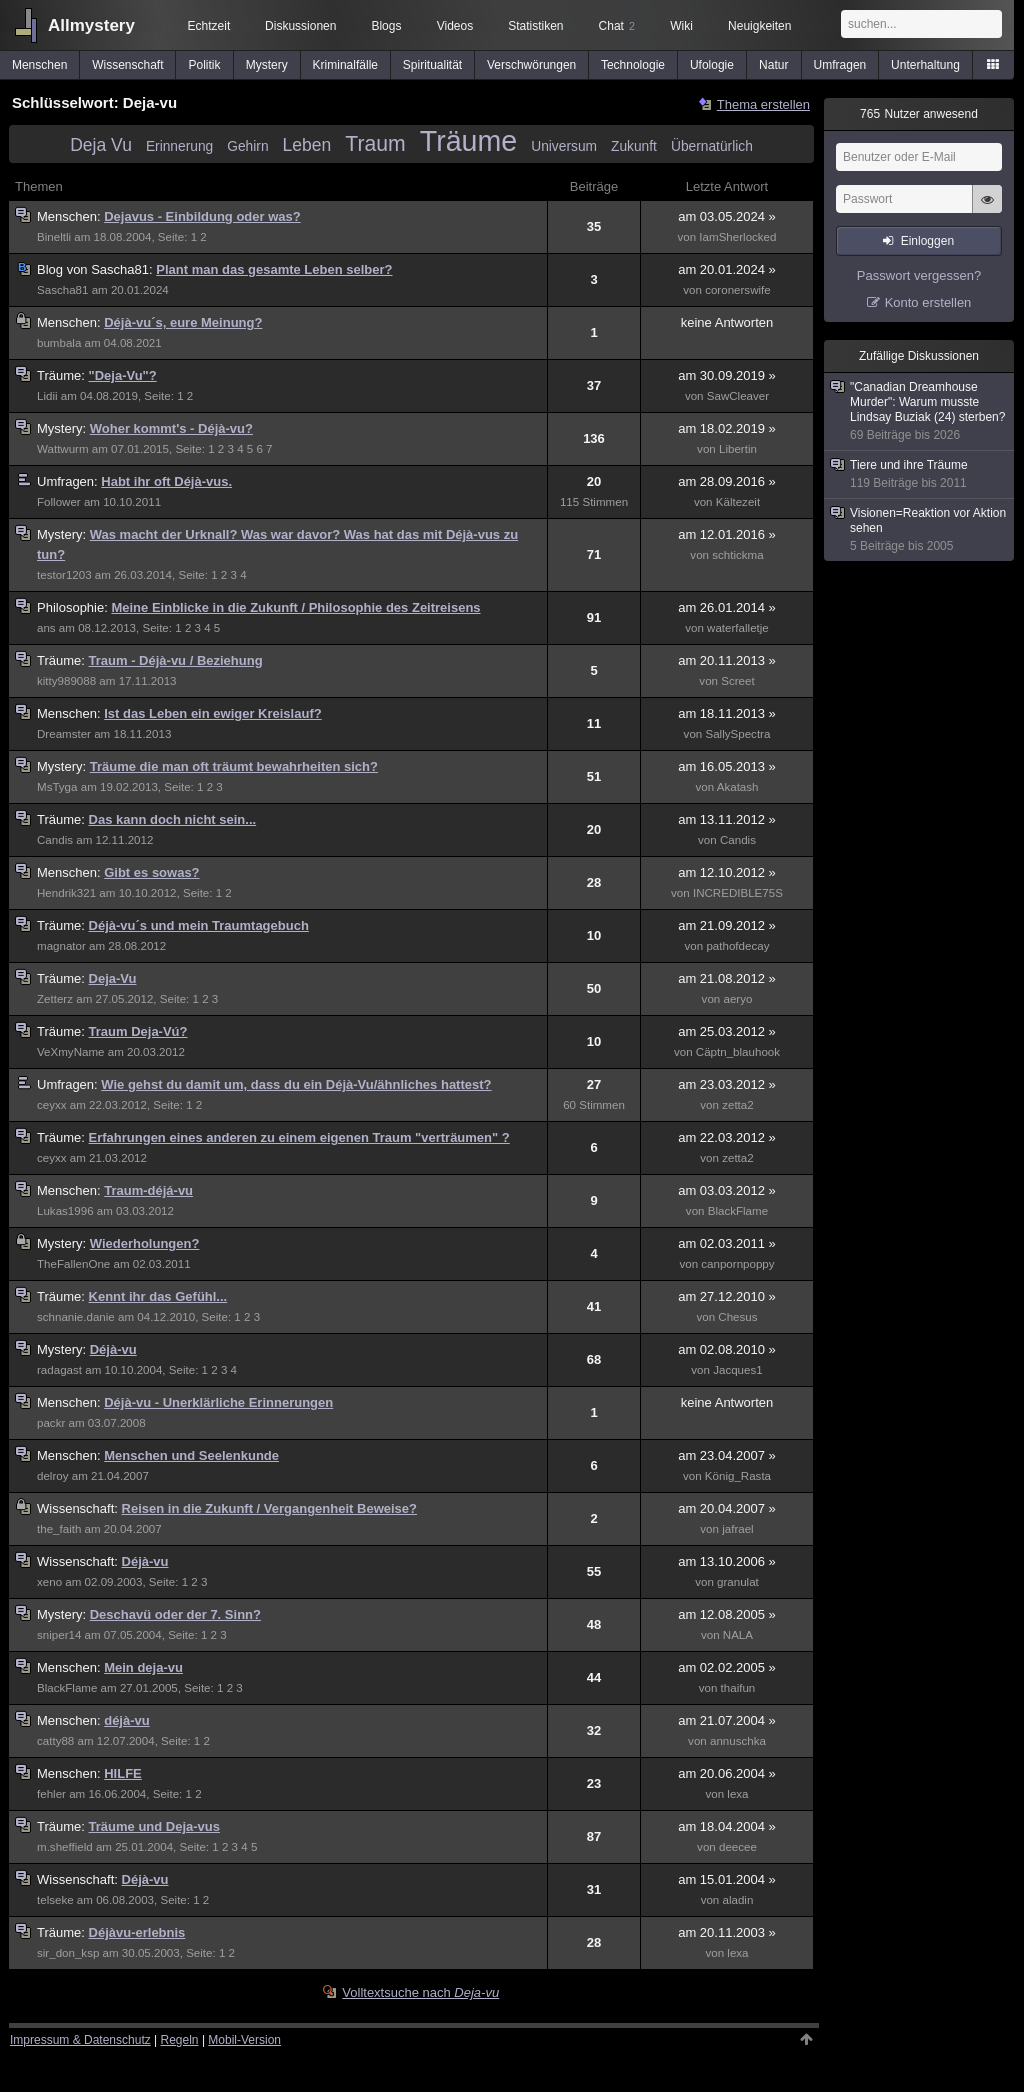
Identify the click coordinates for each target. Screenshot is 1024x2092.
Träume (468, 141)
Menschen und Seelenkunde (191, 1455)
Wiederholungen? (145, 1243)
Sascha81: (96, 269)
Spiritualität (432, 65)
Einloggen (927, 241)
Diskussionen (300, 26)
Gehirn (247, 146)
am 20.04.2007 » (727, 1508)
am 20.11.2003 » (727, 1932)
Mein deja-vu (143, 1667)
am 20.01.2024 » (727, 269)
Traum (375, 143)
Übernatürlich (712, 146)
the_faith (59, 1529)
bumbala (59, 343)
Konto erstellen (928, 302)
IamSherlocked (737, 237)
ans (46, 628)
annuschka (738, 1741)
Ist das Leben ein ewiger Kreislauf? (212, 713)
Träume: (63, 375)
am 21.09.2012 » (727, 925)
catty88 (55, 1741)
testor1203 (64, 575)
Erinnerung (179, 146)
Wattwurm (63, 449)
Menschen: (70, 216)
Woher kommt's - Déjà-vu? (171, 428)
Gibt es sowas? (151, 872)
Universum (564, 146)
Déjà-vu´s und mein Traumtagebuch (199, 925)
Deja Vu (101, 145)
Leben (307, 145)
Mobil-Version (244, 2040)
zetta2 (738, 1105)
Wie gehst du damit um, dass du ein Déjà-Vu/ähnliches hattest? (296, 1084)
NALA (738, 1635)
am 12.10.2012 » (727, 872)
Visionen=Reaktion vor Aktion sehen (920, 530)
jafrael (738, 1529)
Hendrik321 (66, 893)
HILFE (123, 1773)
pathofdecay (737, 946)
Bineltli (54, 237)
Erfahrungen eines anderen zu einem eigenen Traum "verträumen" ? (299, 1137)
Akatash (738, 787)
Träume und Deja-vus (154, 1826)
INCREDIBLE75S (738, 893)
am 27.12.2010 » (727, 1296)
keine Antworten (727, 322)
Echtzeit (209, 26)
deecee (738, 1847)
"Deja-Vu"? (123, 375)
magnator (61, 946)
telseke (55, 1900)
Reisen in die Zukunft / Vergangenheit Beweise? (269, 1508)
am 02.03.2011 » (727, 1243)
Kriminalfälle (345, 65)
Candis (55, 840)
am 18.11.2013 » (727, 713)
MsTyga (57, 787)
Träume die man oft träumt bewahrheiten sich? (234, 766)
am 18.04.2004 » (727, 1826)
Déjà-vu (113, 1349)
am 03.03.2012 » (727, 1190)
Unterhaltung (925, 65)
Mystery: (63, 428)
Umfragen (840, 65)
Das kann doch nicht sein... (173, 819)
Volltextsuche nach (420, 1992)
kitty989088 (66, 681)
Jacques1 (738, 1370)
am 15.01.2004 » (727, 1879)
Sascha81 (62, 290)
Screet (737, 681)
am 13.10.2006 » (727, 1561)
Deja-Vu (113, 978)
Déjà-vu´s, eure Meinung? (183, 322)
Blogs (386, 26)
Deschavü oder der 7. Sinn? (175, 1614)
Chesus (737, 1317)
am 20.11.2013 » (727, 660)
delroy (53, 1476)
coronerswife (738, 290)
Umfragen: (69, 481)
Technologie (633, 65)
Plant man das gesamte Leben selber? (274, 269)
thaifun (738, 1688)
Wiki (681, 26)
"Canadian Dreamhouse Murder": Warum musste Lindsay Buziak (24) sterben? (920, 411)
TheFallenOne (73, 1264)
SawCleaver (738, 396)
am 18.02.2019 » (727, 428)
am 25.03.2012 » (727, 1031)
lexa (737, 1794)
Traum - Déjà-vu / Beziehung (176, 660)
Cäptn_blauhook (738, 1052)
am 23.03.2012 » (727, 1084)
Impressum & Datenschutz (80, 2040)
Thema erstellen (763, 104)
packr (51, 1423)
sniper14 (59, 1635)
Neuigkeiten (759, 26)
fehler (51, 1794)
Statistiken (535, 26)
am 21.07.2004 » (727, 1720)
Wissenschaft (127, 65)
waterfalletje (738, 628)
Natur (773, 65)
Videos (455, 26)
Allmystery (91, 25)
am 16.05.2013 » (727, 766)
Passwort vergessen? (919, 275)
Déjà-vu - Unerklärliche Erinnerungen (218, 1402)
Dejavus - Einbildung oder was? (202, 216)
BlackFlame (738, 1211)
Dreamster (64, 734)
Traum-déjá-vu (148, 1190)
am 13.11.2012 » (727, 819)
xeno (49, 1582)
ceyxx (52, 1105)
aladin (737, 1900)
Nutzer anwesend (919, 114)
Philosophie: (74, 607)
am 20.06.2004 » (727, 1773)
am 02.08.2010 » (727, 1349)
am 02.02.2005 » (727, 1667)
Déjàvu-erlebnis (137, 1932)
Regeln (180, 2040)
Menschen (39, 65)
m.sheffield (65, 1847)
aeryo (737, 999)
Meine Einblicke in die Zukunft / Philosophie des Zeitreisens (295, 607)
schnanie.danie (76, 1317)
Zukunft (634, 146)
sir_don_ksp (68, 1953)
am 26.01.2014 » (727, 607)
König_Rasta (738, 1476)
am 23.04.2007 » (727, 1455)
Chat (617, 26)
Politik (205, 65)
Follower (59, 502)
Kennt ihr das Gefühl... (158, 1296)
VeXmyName (70, 1052)
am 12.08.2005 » (727, 1614)
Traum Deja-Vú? (138, 1031)
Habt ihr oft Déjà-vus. (166, 481)
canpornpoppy (737, 1264)
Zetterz (55, 999)
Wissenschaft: (79, 1508)
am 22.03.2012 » (727, 1137)
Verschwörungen (531, 65)
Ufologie (712, 65)
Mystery (267, 65)
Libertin (738, 449)
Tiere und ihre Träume (920, 474)
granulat (738, 1582)
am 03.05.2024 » (727, 216)
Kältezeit (738, 502)
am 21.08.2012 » (727, 978)
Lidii (47, 396)
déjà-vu (127, 1720)
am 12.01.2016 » (727, 534)
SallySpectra (737, 734)
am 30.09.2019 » (727, 375)
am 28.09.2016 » (727, 481)
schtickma (737, 555)
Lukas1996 (65, 1211)
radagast (59, 1370)
